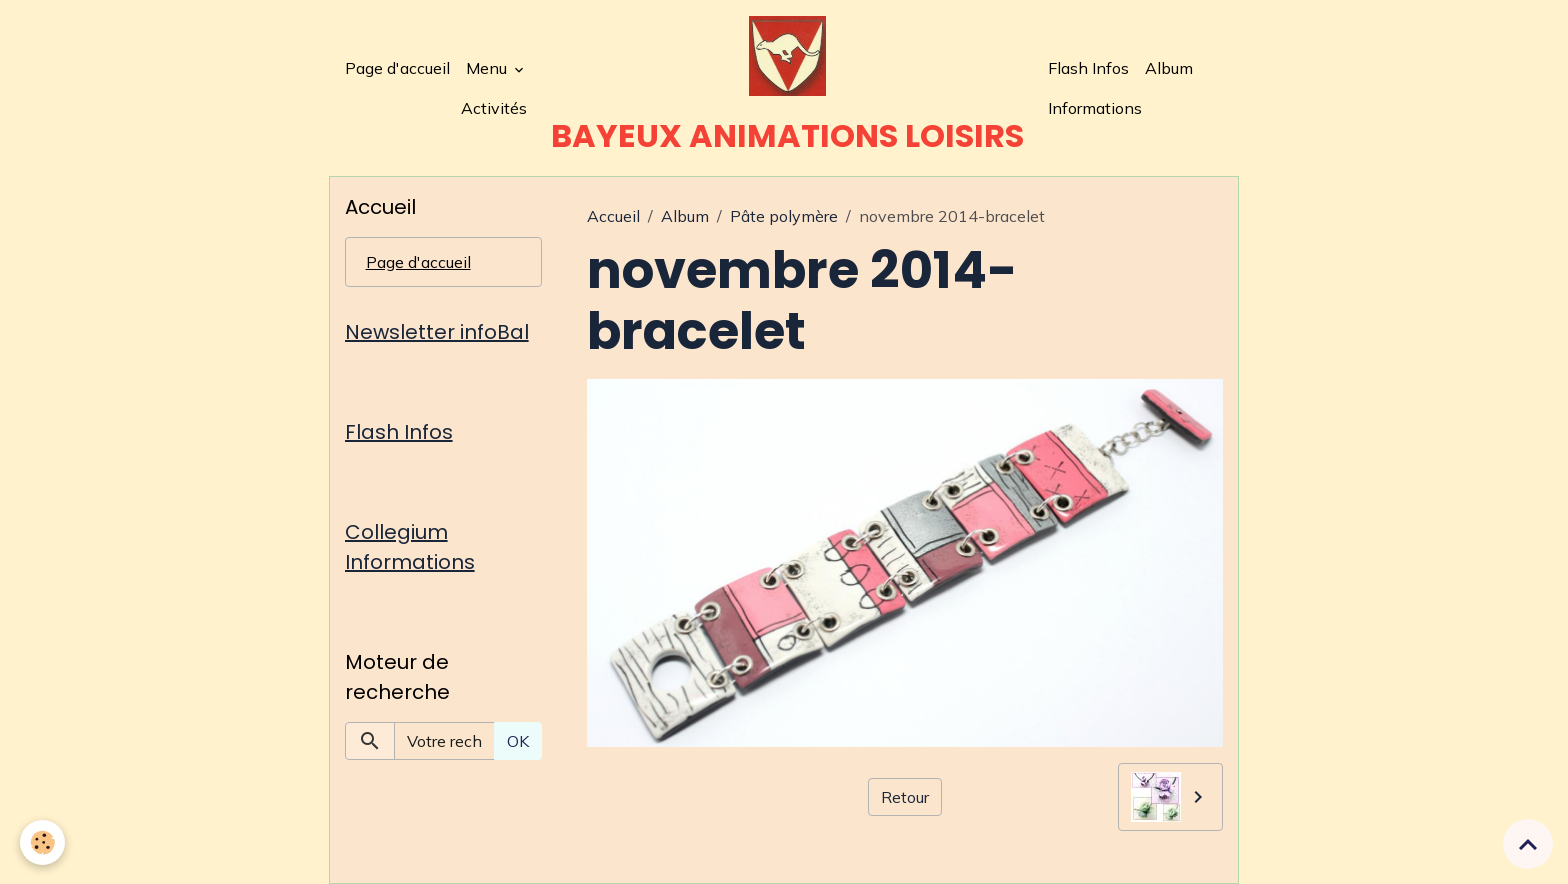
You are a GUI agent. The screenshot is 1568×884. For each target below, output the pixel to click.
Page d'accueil (397, 68)
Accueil (613, 216)
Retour (905, 797)
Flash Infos (1088, 68)
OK (518, 741)
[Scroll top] (1528, 844)
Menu (488, 68)
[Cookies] (42, 842)
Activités (494, 108)
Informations (1095, 108)
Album (1169, 68)
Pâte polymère (784, 216)
